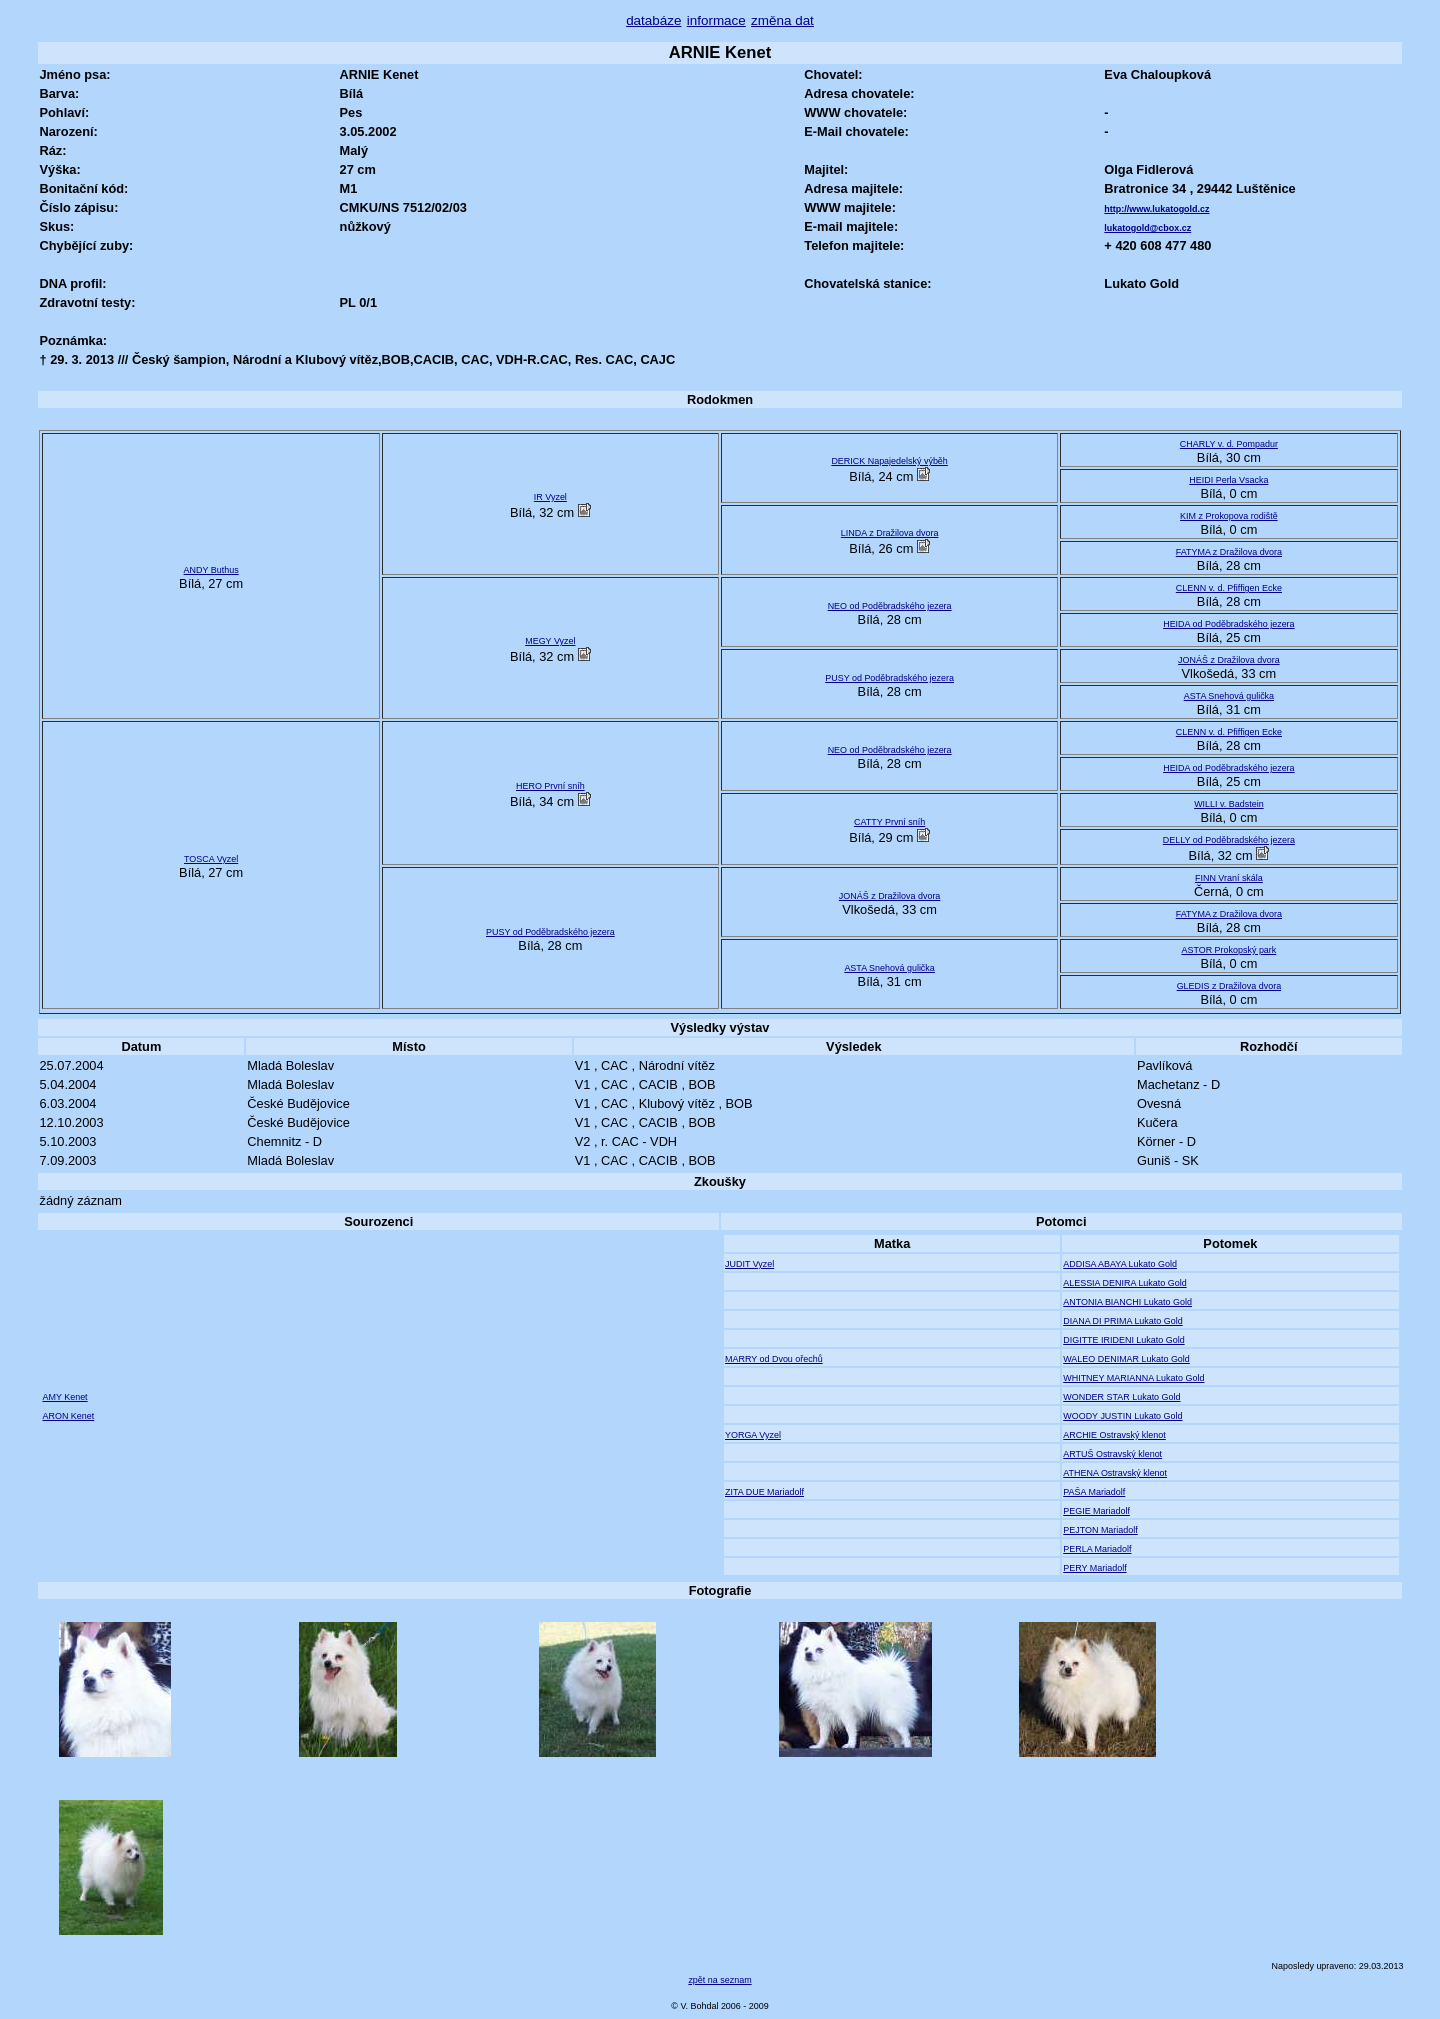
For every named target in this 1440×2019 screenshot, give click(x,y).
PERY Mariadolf (1094, 1568)
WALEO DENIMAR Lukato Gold (1126, 1359)
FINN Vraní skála (1229, 878)
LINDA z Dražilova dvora (890, 533)
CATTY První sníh (889, 822)
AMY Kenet (64, 1397)
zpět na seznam (719, 1980)
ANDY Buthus (211, 570)
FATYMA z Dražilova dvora (1229, 552)
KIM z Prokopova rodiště (1229, 516)
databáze (653, 20)
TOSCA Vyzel (211, 859)
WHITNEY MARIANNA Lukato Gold (1133, 1378)
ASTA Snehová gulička (1229, 696)
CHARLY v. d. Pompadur (1229, 444)
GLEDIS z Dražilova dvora (1229, 986)
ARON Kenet (68, 1416)
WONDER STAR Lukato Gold (1121, 1397)
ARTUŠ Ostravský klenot (1112, 1454)
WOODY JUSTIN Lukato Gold (1122, 1416)
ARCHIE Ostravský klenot (1114, 1435)
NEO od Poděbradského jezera (890, 606)
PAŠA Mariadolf (1094, 1492)
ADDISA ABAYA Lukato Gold (1120, 1264)
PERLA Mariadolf (1097, 1549)
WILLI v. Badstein (1229, 804)
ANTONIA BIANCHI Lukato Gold (1127, 1302)
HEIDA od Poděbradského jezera (1228, 624)
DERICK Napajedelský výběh (889, 461)
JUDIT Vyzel (749, 1264)
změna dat (782, 20)
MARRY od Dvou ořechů (774, 1359)
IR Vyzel (550, 497)
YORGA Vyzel (753, 1435)
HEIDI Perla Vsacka (1228, 480)
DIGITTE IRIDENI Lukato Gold (1123, 1340)
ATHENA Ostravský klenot (1115, 1473)
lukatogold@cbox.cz (1147, 228)
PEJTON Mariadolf (1100, 1530)
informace (716, 20)
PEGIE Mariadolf (1096, 1511)
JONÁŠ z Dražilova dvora (1229, 660)
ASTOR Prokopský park (1228, 950)
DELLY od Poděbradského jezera (1229, 840)
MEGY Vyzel (550, 641)
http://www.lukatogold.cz (1156, 209)
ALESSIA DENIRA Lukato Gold (1124, 1283)
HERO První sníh (550, 786)
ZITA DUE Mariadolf (764, 1492)
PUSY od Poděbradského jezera (889, 678)
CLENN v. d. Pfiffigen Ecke (1229, 588)
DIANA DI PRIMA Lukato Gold (1122, 1321)
